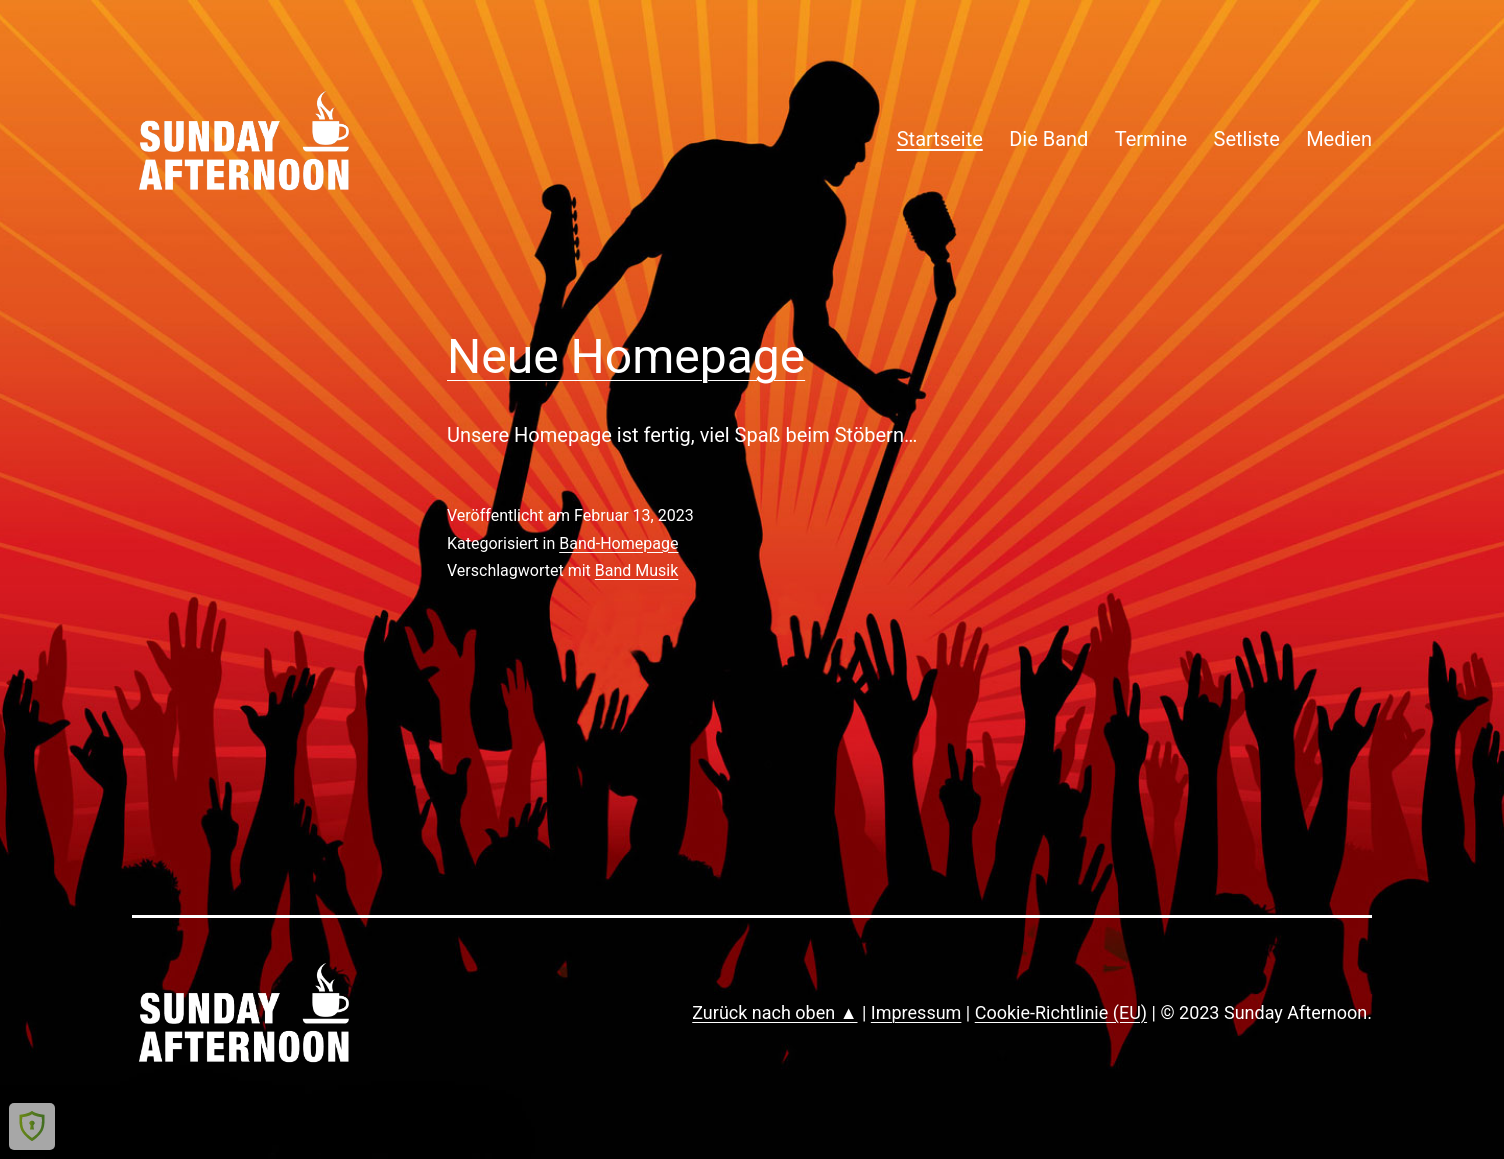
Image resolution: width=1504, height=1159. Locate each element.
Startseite (940, 139)
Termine (1151, 139)
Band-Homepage (618, 543)
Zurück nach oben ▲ (774, 1012)
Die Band (1048, 139)
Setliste (1247, 139)
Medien (1339, 139)
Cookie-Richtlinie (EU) (1061, 1012)
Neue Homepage (626, 356)
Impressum (916, 1012)
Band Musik (637, 570)
